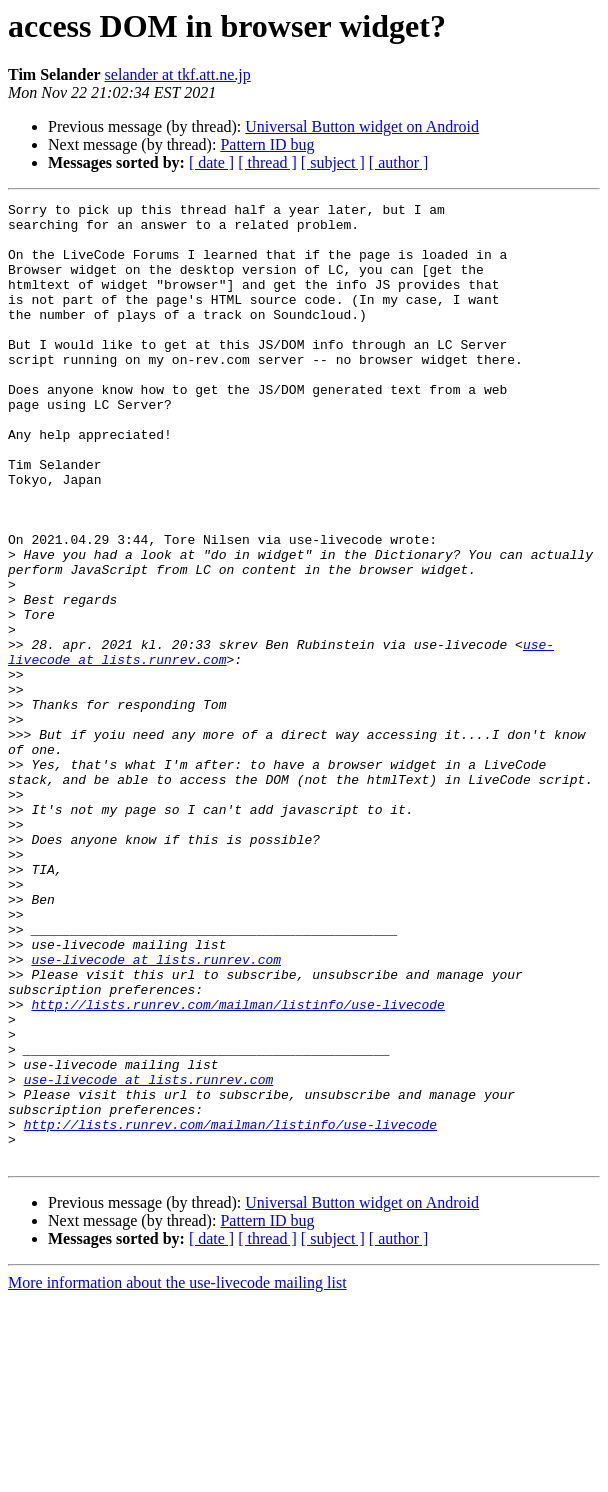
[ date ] (211, 162)
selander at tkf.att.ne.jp (178, 74)
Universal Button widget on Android (362, 126)
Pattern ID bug (267, 144)
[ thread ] (267, 162)
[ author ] (399, 162)
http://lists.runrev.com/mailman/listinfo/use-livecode (237, 1166)
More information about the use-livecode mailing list (177, 1474)
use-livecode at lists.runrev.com (156, 1112)
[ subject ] (333, 162)
